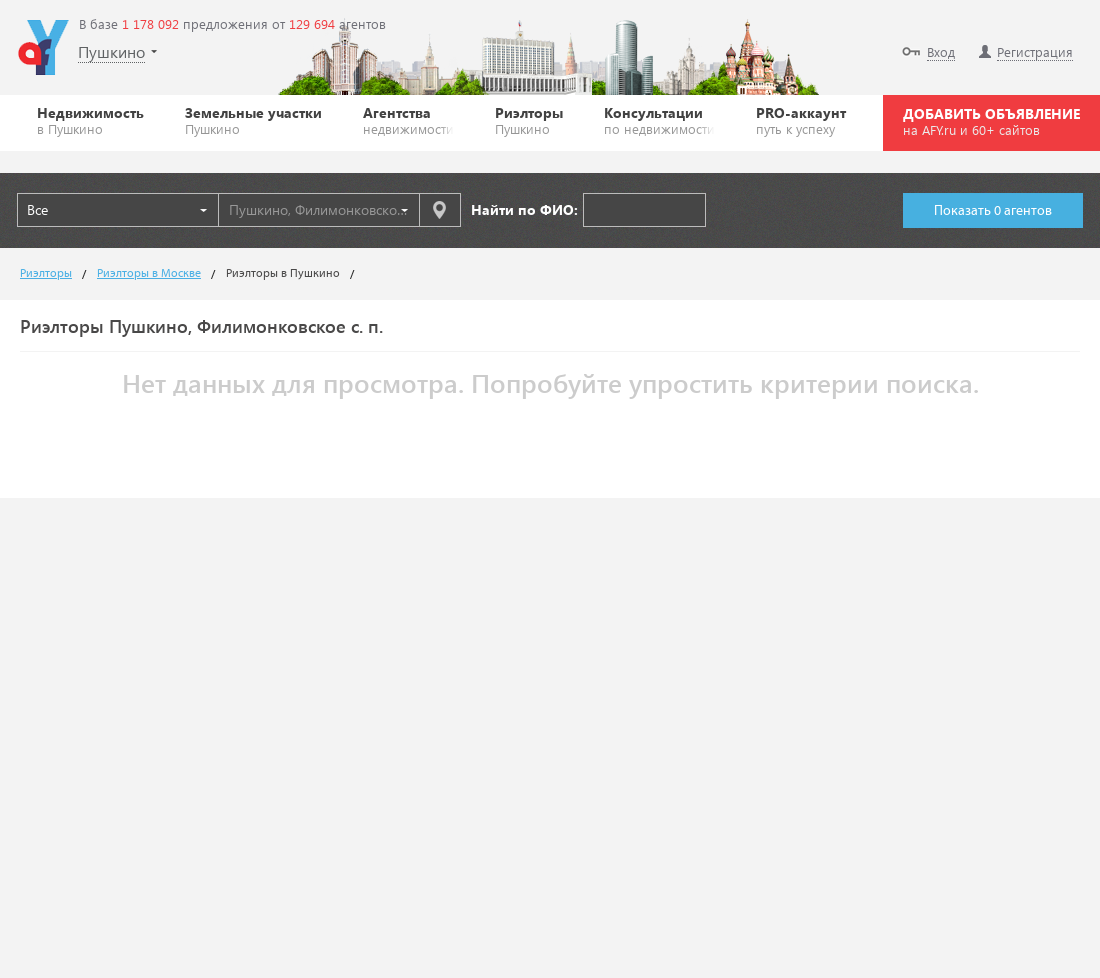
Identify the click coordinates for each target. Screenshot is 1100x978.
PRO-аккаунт (801, 120)
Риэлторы (529, 120)
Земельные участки (253, 120)
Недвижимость (90, 120)
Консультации (659, 120)
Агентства (408, 120)
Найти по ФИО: (524, 209)
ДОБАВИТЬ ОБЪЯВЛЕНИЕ (991, 121)
